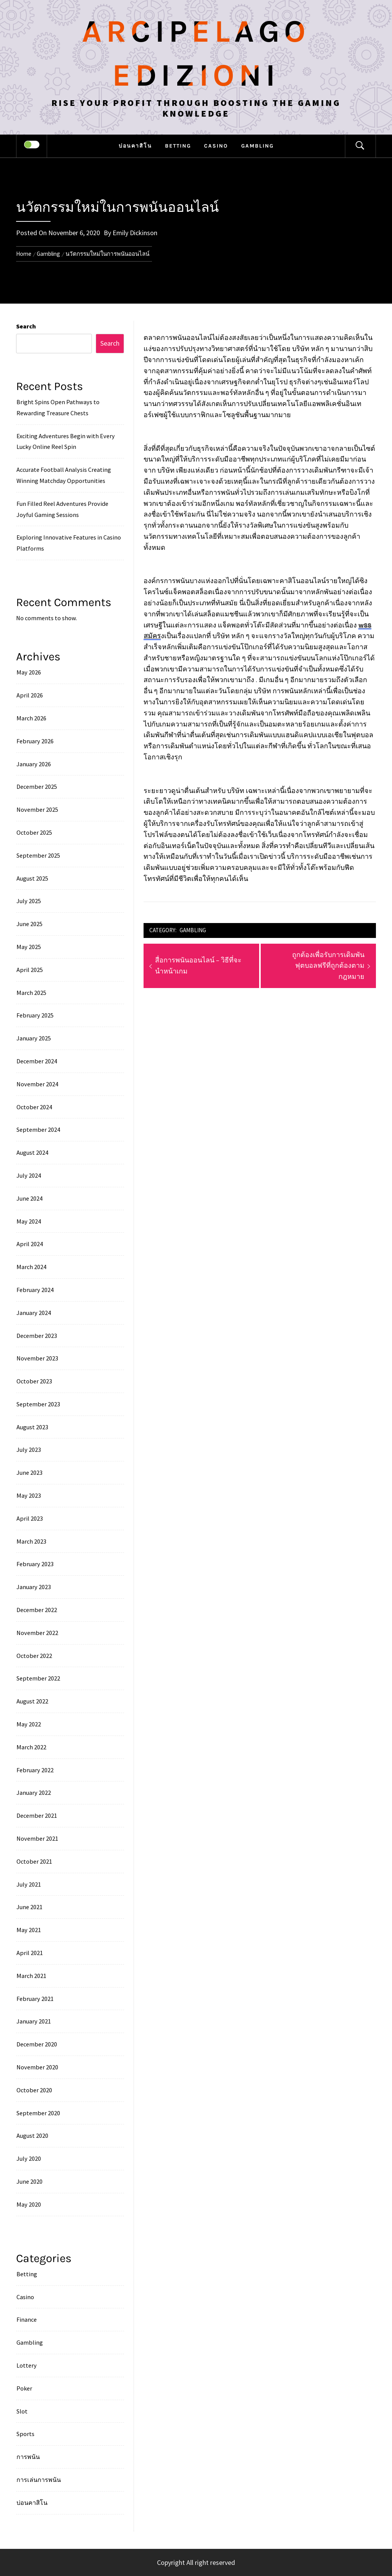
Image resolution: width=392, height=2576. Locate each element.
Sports (25, 2434)
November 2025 (37, 809)
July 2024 (28, 1175)
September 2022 (38, 1678)
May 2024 (28, 1221)
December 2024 (36, 1061)
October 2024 (34, 1107)
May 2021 (28, 1930)
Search (26, 326)
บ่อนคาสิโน (135, 146)
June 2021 (29, 1907)
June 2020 (29, 2181)
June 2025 (29, 924)
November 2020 (37, 2067)
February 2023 (35, 1564)
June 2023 (29, 1472)
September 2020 (38, 2113)
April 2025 (29, 970)
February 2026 (35, 741)
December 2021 (36, 1815)
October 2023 (34, 1381)
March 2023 (31, 1541)
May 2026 (28, 672)
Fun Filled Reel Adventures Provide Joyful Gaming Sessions (62, 509)
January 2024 (33, 1312)
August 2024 (32, 1152)
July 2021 (28, 1884)
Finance (26, 2319)
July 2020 (28, 2158)
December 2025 (36, 786)
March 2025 (31, 992)
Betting (178, 146)
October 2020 (34, 2090)
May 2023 (28, 1495)
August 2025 (32, 878)
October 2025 (34, 832)
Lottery (26, 2365)
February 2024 (35, 1290)
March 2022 (31, 1747)
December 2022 (36, 1610)
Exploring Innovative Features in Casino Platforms (68, 542)
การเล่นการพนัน (38, 2479)
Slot (22, 2411)
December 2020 (36, 2044)
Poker (24, 2388)
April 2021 (29, 1953)
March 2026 (31, 718)
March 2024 (31, 1267)
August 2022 (32, 1701)
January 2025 (33, 1038)
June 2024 (29, 1198)
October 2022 (34, 1655)
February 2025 (35, 1015)
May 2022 (28, 1724)
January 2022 (33, 1792)
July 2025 (28, 901)
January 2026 (33, 764)
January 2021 (33, 2021)
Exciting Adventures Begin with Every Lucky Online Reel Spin (65, 441)
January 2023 (33, 1587)
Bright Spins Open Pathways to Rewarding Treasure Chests (58, 407)
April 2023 (29, 1518)
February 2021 (35, 1998)
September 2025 (38, 855)
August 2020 (32, 2135)
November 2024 (37, 1084)
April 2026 (29, 695)
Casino (216, 146)
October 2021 (34, 1861)
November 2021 (37, 1838)
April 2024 (29, 1244)
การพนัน (28, 2457)
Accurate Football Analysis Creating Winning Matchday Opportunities (63, 475)
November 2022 (37, 1633)
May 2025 (28, 947)
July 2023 (28, 1449)
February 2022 (35, 1770)
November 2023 (37, 1358)
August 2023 (32, 1427)
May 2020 (28, 2204)
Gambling (257, 146)
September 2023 (38, 1404)
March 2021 (31, 1976)
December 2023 (36, 1335)
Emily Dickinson (135, 232)
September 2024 (38, 1129)
